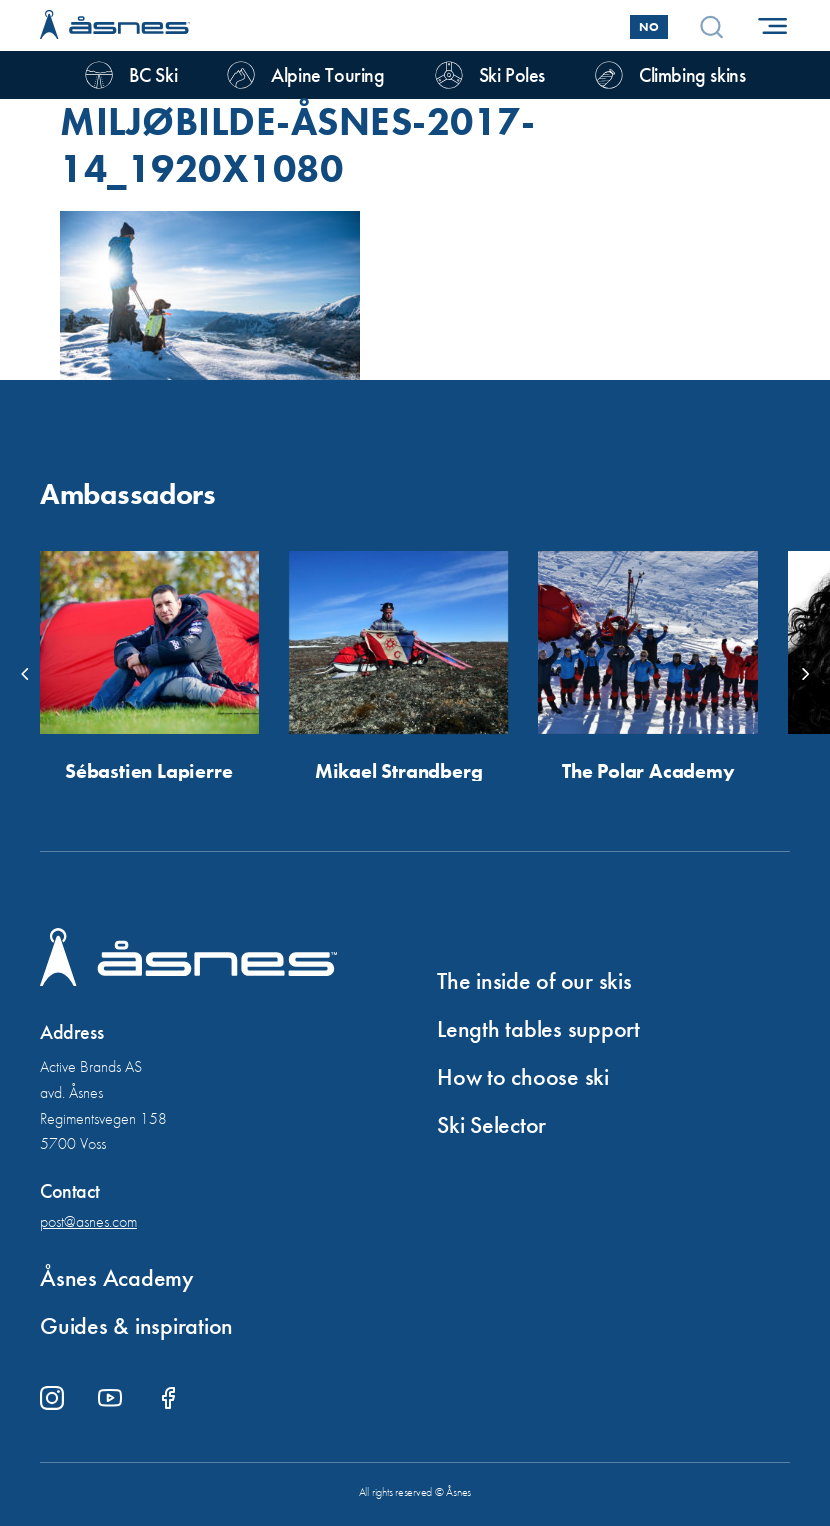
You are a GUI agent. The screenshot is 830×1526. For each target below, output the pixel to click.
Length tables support (538, 1028)
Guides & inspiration (136, 1325)
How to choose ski (523, 1076)
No (649, 27)
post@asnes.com (88, 1221)
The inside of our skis (534, 980)
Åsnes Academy (117, 1277)
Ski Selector (491, 1124)
